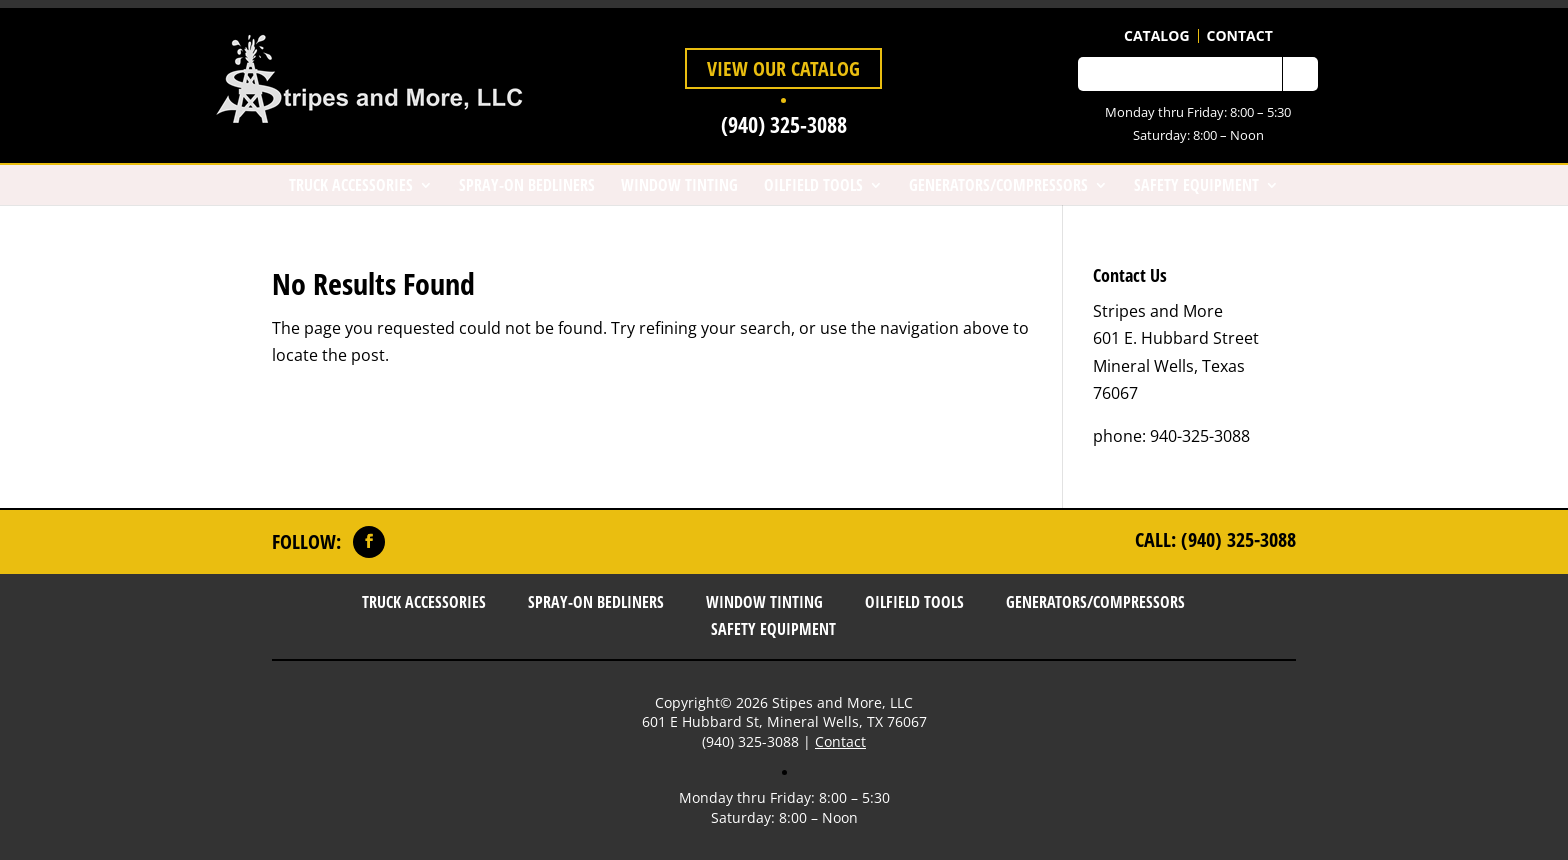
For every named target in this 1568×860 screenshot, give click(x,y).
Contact (1240, 36)
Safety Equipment (1196, 185)
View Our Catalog (783, 68)
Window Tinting (679, 185)
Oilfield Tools (813, 185)
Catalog (1157, 36)
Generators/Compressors (998, 185)
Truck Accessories (351, 185)
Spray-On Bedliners (527, 185)
